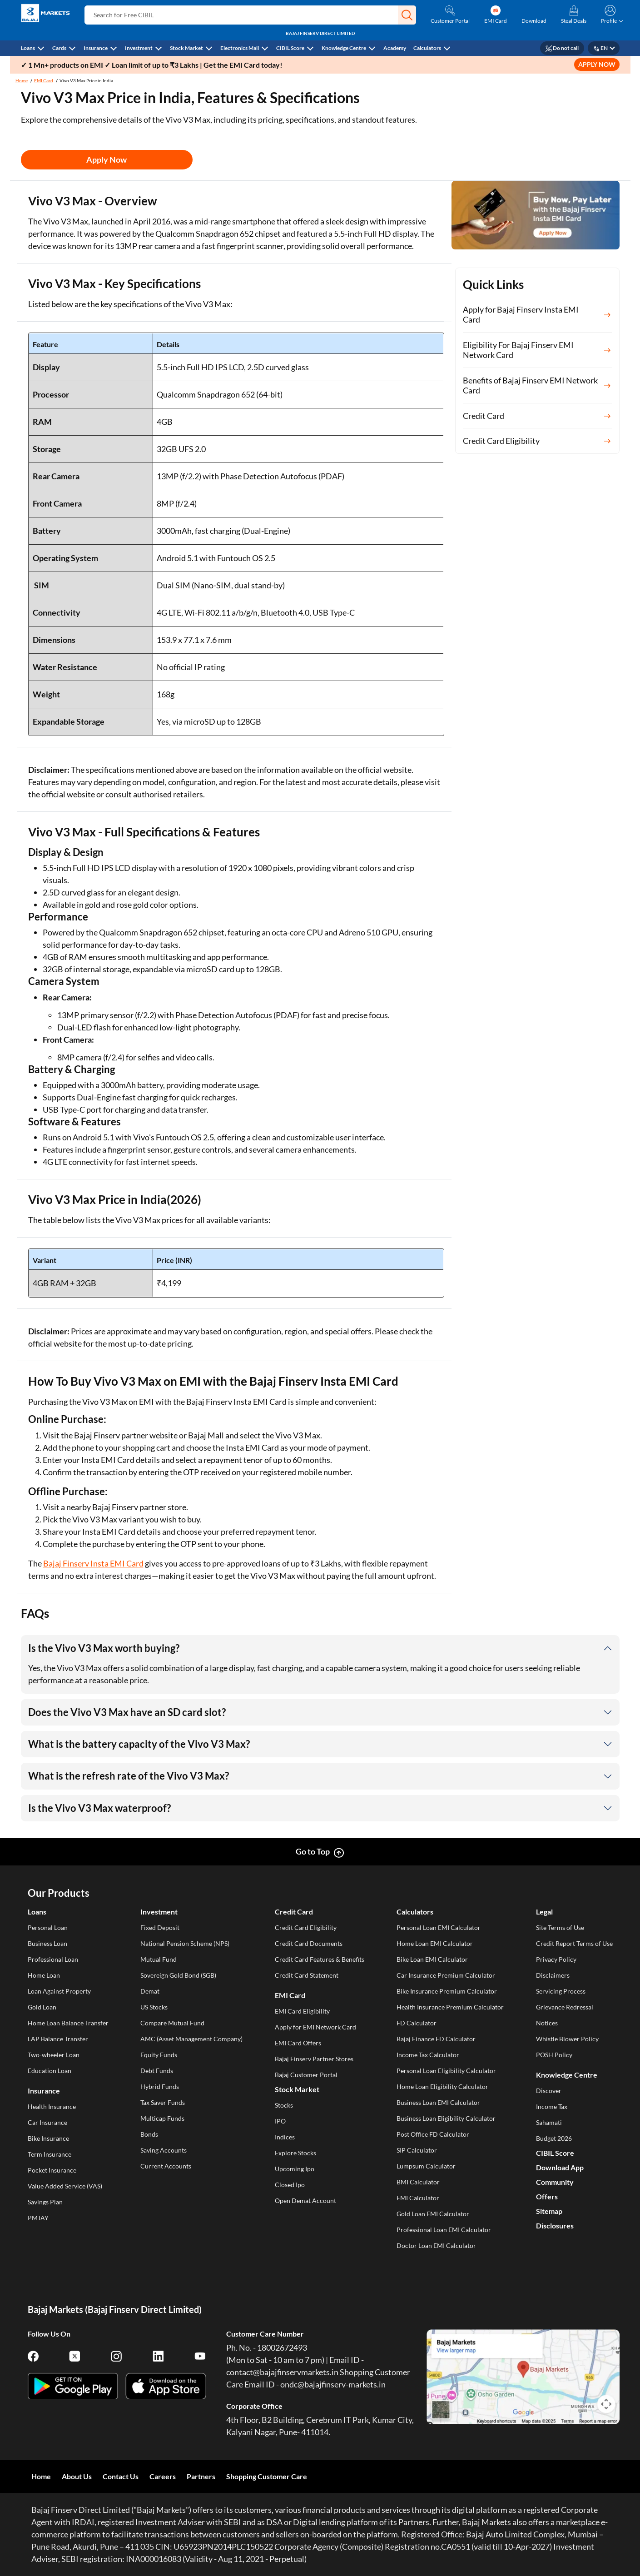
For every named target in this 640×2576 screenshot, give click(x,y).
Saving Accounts (163, 2150)
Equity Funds (158, 2055)
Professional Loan (53, 1959)
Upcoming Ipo (294, 2169)
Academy (394, 48)
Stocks (284, 2105)
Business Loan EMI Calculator (438, 2102)
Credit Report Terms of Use (574, 1943)
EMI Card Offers (298, 2043)
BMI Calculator (418, 2182)
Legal (544, 1911)
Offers (547, 2196)
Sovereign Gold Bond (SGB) (178, 1975)
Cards (59, 48)
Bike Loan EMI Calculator (432, 1959)
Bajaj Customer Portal (306, 2075)
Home (21, 80)
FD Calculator (417, 2023)
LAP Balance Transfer (58, 2039)
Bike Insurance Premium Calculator (447, 1991)
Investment (139, 48)
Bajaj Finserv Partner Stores (314, 2059)
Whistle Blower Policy (567, 2039)
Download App (560, 2167)
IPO (280, 2121)
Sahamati (549, 2122)
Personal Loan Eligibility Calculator (446, 2070)
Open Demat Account (305, 2200)
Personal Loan (48, 1927)
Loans (28, 48)
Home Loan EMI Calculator (435, 1943)
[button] (407, 15)
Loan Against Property (59, 1991)
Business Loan (47, 1943)
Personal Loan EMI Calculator (439, 1927)
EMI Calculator (418, 2198)
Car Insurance (47, 2122)
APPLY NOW (596, 64)
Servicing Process (560, 1991)
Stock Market (186, 48)
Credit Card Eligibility (306, 1927)
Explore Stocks (295, 2153)
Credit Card (294, 1911)
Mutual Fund (158, 1959)
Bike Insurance (48, 2138)
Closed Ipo (290, 2184)
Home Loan (44, 1975)
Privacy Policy (556, 1959)
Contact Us (121, 2476)
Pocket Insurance (52, 2170)
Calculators (427, 48)
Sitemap (549, 2211)
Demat (149, 1991)
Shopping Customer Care (266, 2476)
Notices (547, 2023)
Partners (201, 2476)
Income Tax (551, 2106)
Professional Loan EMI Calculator (444, 2229)
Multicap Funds (162, 2118)
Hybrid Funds (159, 2086)
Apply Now (106, 159)
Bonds (149, 2134)
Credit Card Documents (308, 1943)
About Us (77, 2476)
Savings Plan (45, 2202)
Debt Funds (156, 2070)
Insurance (96, 48)
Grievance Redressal (564, 2007)
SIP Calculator (417, 2150)
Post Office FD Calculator (433, 2134)
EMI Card (43, 80)
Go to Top (313, 1851)
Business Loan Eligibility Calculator (446, 2118)
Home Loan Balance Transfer (68, 2023)
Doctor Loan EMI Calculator (436, 2245)
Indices (285, 2137)
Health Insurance (52, 2106)
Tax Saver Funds (162, 2102)
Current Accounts (165, 2166)
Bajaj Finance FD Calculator (436, 2039)
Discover (548, 2090)
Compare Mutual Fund (172, 2023)
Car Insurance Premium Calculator (446, 1975)
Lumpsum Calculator (426, 2166)
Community (555, 2182)
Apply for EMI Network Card (315, 2027)
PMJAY (38, 2218)
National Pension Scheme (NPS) (184, 1943)
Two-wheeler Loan (53, 2055)
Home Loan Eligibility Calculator (442, 2086)
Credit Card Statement (306, 1975)
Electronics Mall (239, 48)
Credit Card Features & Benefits (319, 1959)
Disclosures (555, 2225)
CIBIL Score (290, 48)
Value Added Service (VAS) (65, 2186)
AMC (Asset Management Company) (191, 2039)
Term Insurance (49, 2154)
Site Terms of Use (560, 1927)
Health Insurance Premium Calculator (450, 2007)
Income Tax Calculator (428, 2055)
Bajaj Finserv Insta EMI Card (93, 1563)
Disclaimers (553, 1975)
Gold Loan (42, 2007)
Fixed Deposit (159, 1927)
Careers (162, 2476)
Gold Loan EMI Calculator (433, 2214)
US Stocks (154, 2007)
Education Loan (49, 2070)
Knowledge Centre (344, 48)
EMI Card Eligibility (302, 2011)
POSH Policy (554, 2055)
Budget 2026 (554, 2138)
